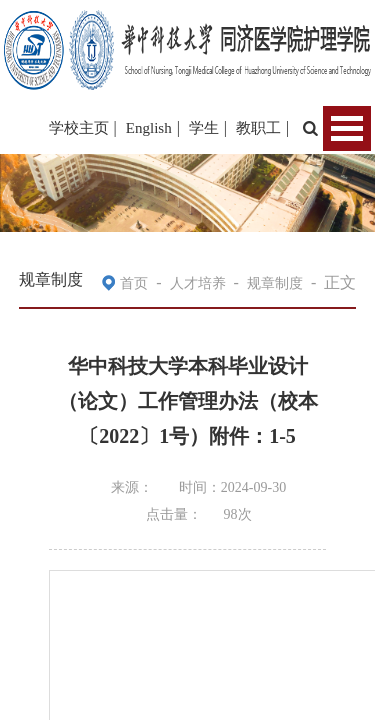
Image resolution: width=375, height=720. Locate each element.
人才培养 (198, 283)
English (149, 128)
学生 (204, 128)
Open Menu (347, 128)
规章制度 (275, 283)
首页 (134, 283)
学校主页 (79, 128)
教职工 (258, 128)
